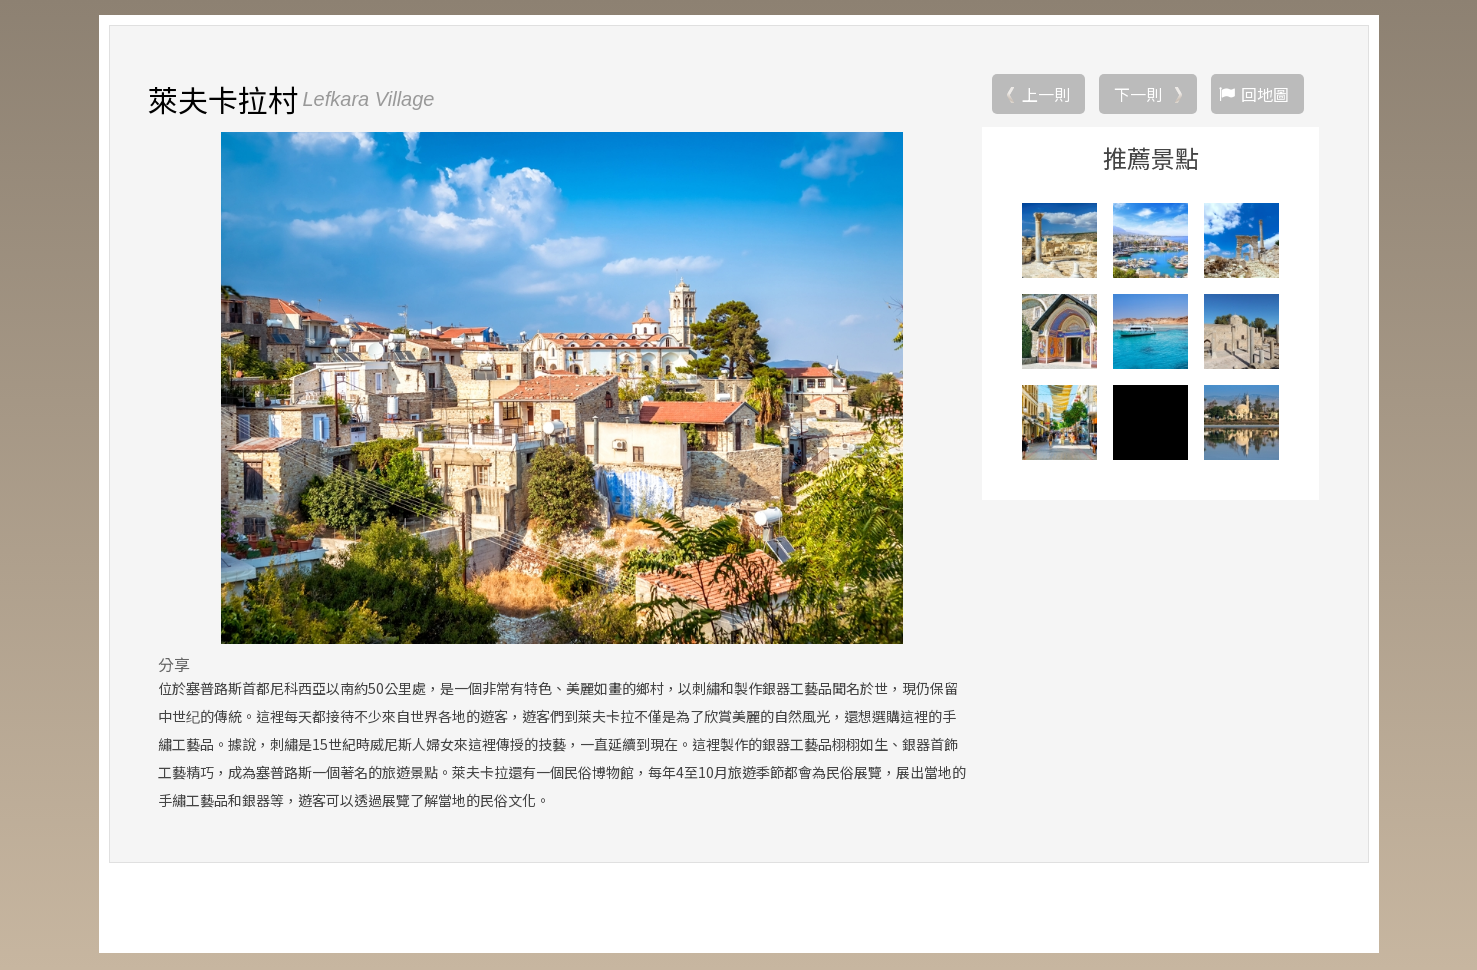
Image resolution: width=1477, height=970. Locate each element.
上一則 (1046, 95)
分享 (174, 665)
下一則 (1138, 95)
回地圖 (1265, 95)
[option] (562, 389)
